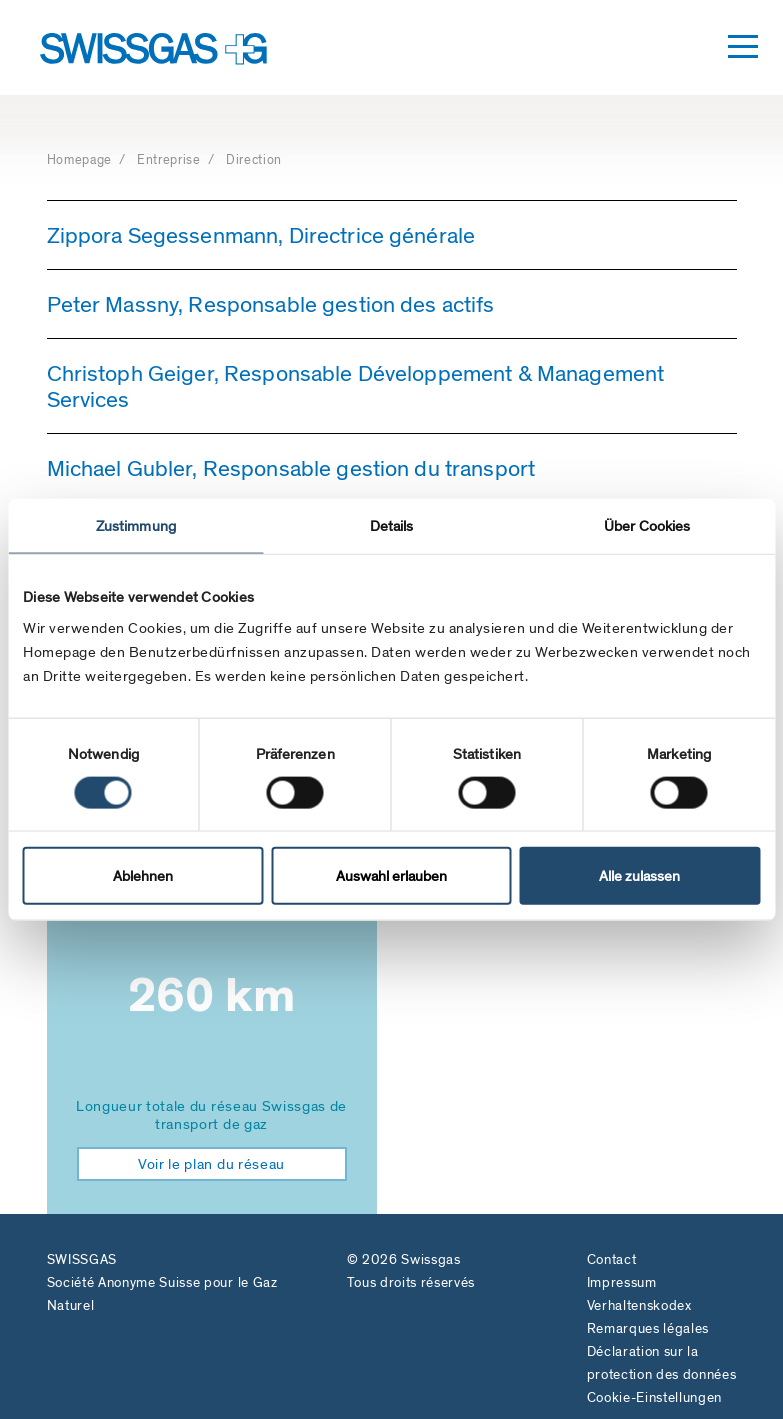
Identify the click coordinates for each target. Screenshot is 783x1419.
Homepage (81, 160)
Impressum (622, 1282)
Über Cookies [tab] (647, 525)
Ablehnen (143, 876)
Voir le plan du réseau (211, 1164)
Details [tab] (392, 525)
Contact (612, 1259)
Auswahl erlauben (391, 876)
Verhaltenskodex (639, 1305)
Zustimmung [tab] (136, 525)
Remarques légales (648, 1328)
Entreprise (170, 160)
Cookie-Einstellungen (655, 1397)
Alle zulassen (639, 876)
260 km (211, 995)
